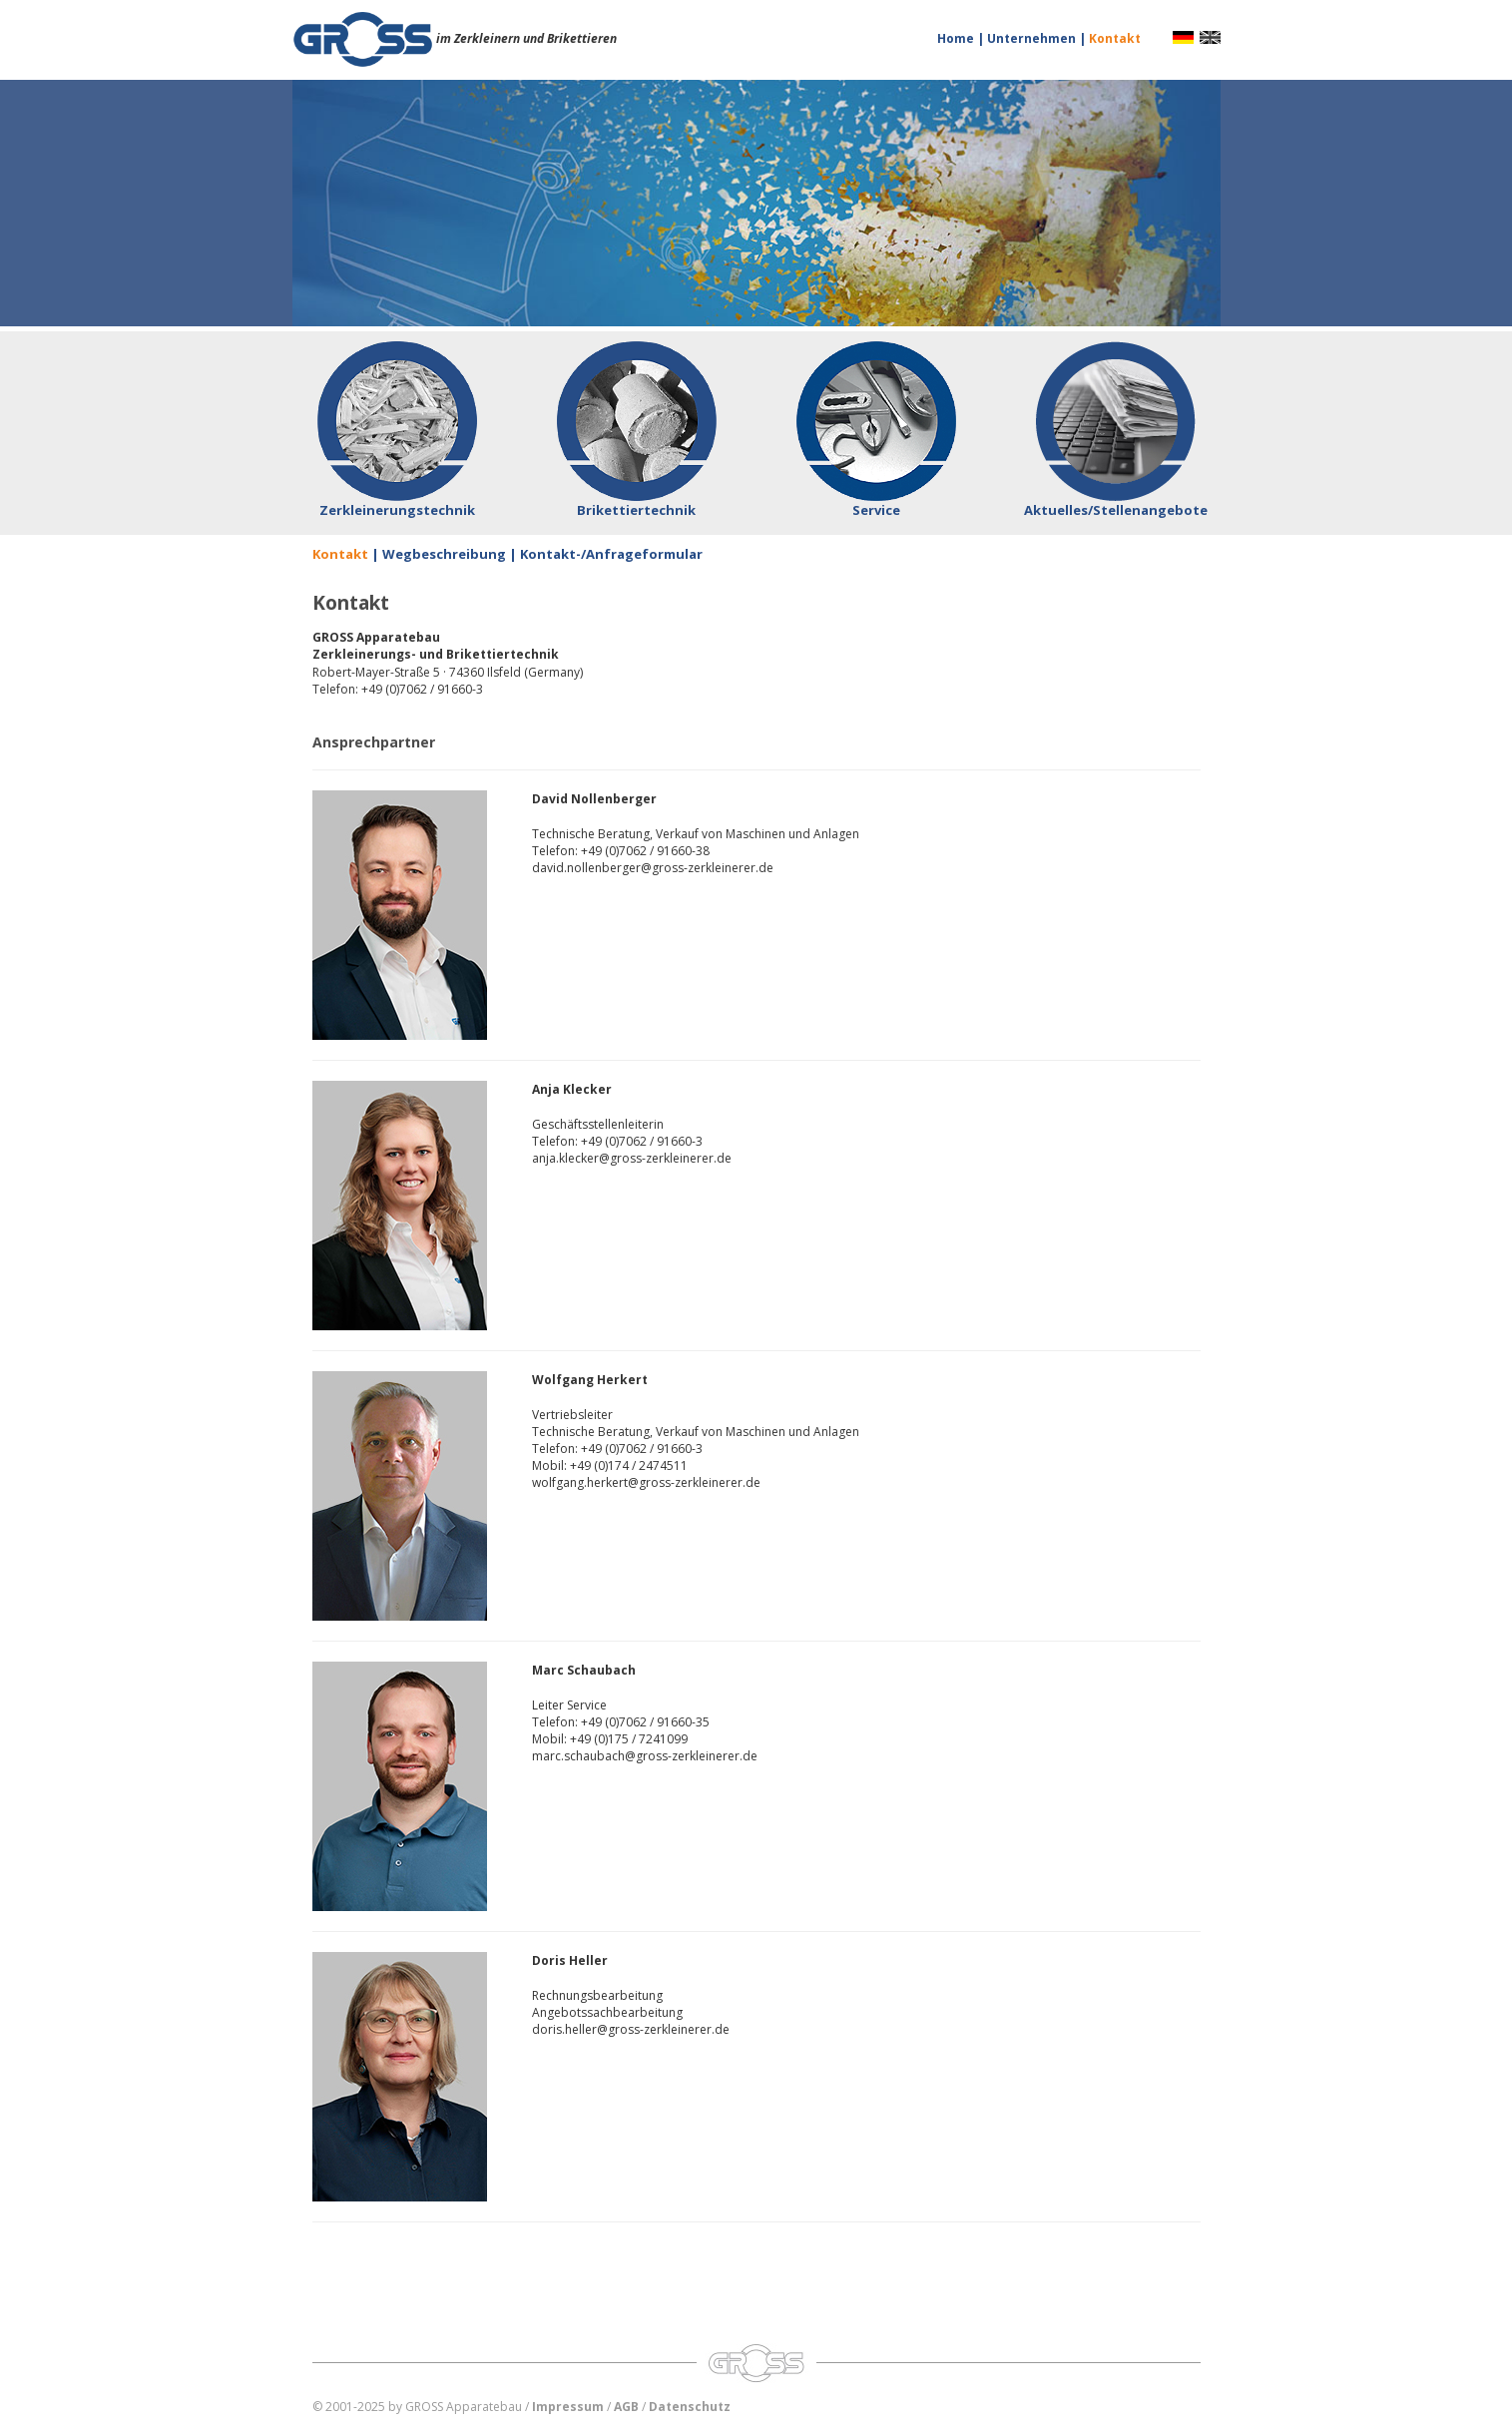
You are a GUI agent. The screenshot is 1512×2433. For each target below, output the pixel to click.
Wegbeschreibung (444, 554)
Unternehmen (1033, 38)
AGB (626, 2406)
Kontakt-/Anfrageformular (611, 554)
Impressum (568, 2406)
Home (957, 38)
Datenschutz (690, 2406)
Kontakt (1115, 38)
